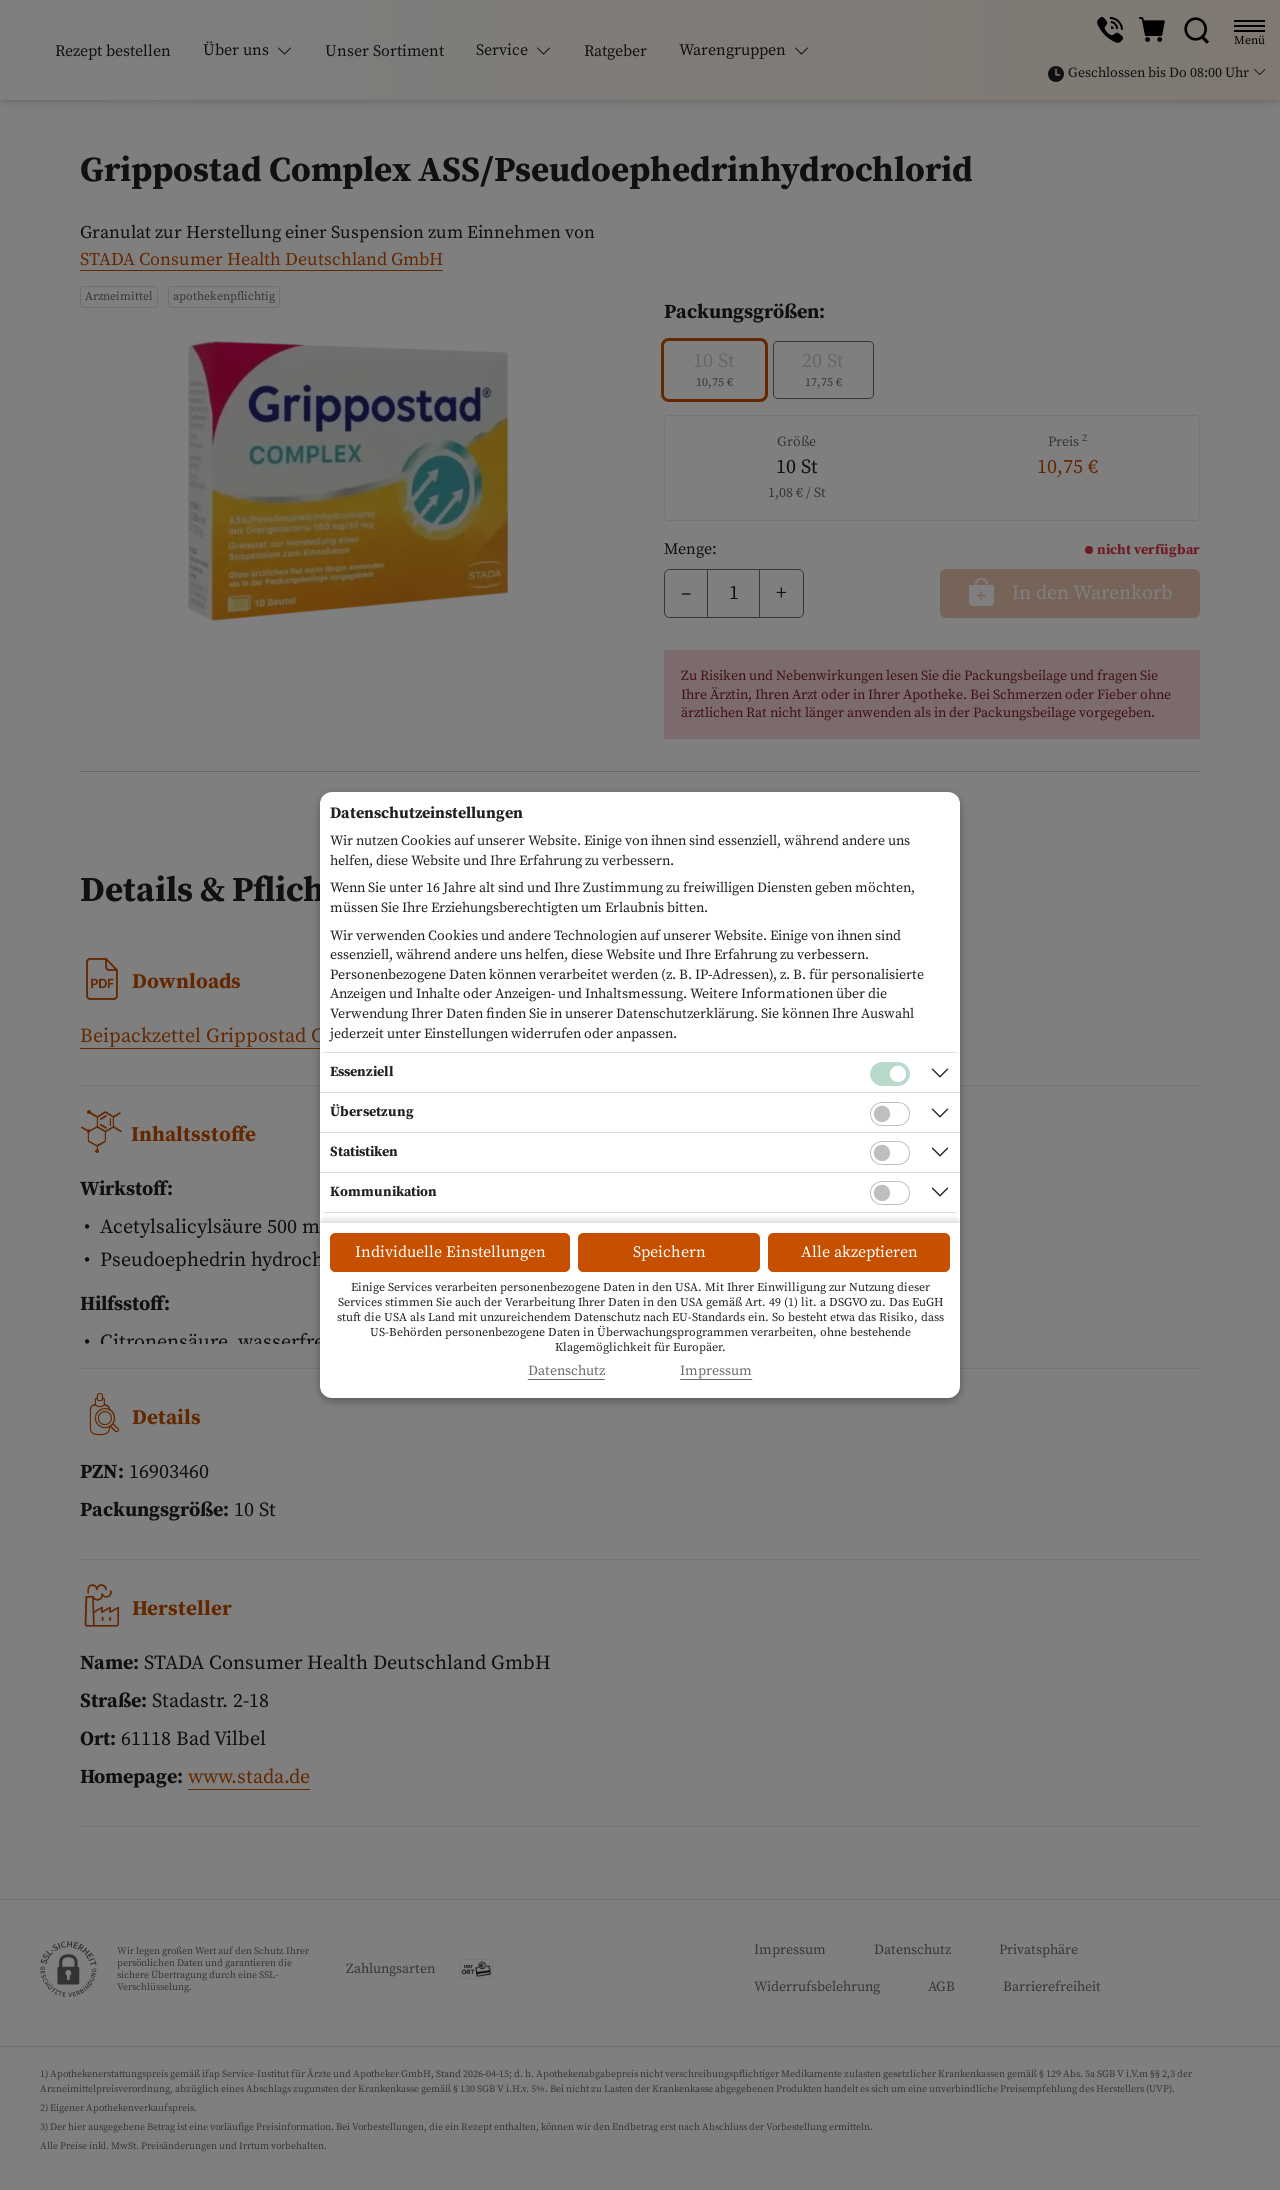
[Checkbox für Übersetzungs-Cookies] (890, 1114)
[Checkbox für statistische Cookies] (890, 1153)
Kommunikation (383, 1192)
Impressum (716, 1371)
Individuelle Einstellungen (450, 1252)
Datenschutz (566, 1371)
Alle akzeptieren (859, 1252)
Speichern (669, 1252)
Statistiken (364, 1152)
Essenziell (362, 1072)
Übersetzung (372, 1112)
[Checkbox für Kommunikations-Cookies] (890, 1193)
